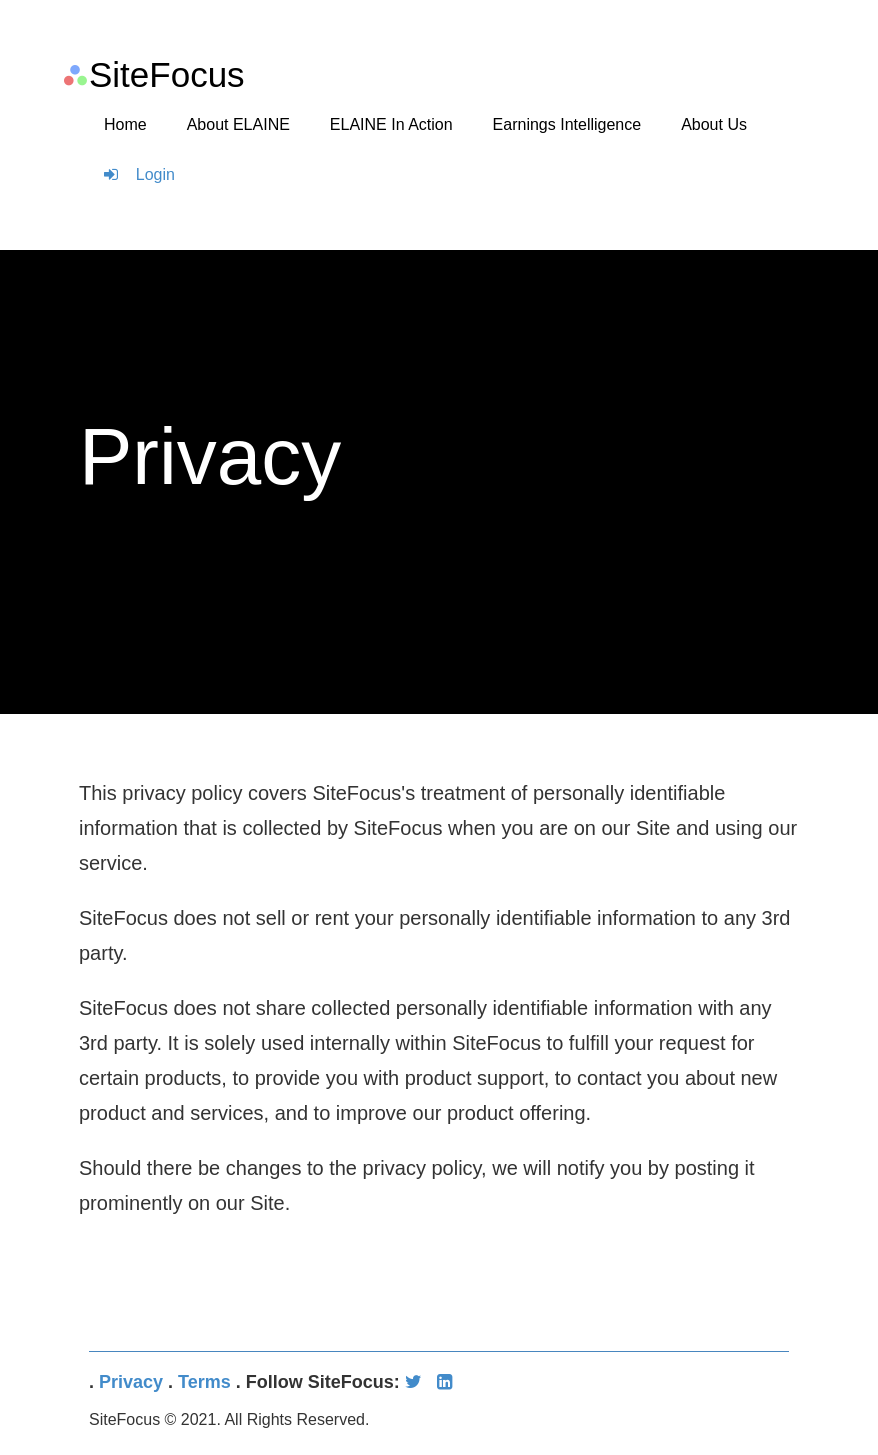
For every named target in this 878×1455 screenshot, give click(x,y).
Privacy (131, 1382)
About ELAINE (238, 124)
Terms (204, 1382)
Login (139, 174)
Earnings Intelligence (567, 124)
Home (125, 124)
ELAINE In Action (391, 124)
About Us (714, 124)
